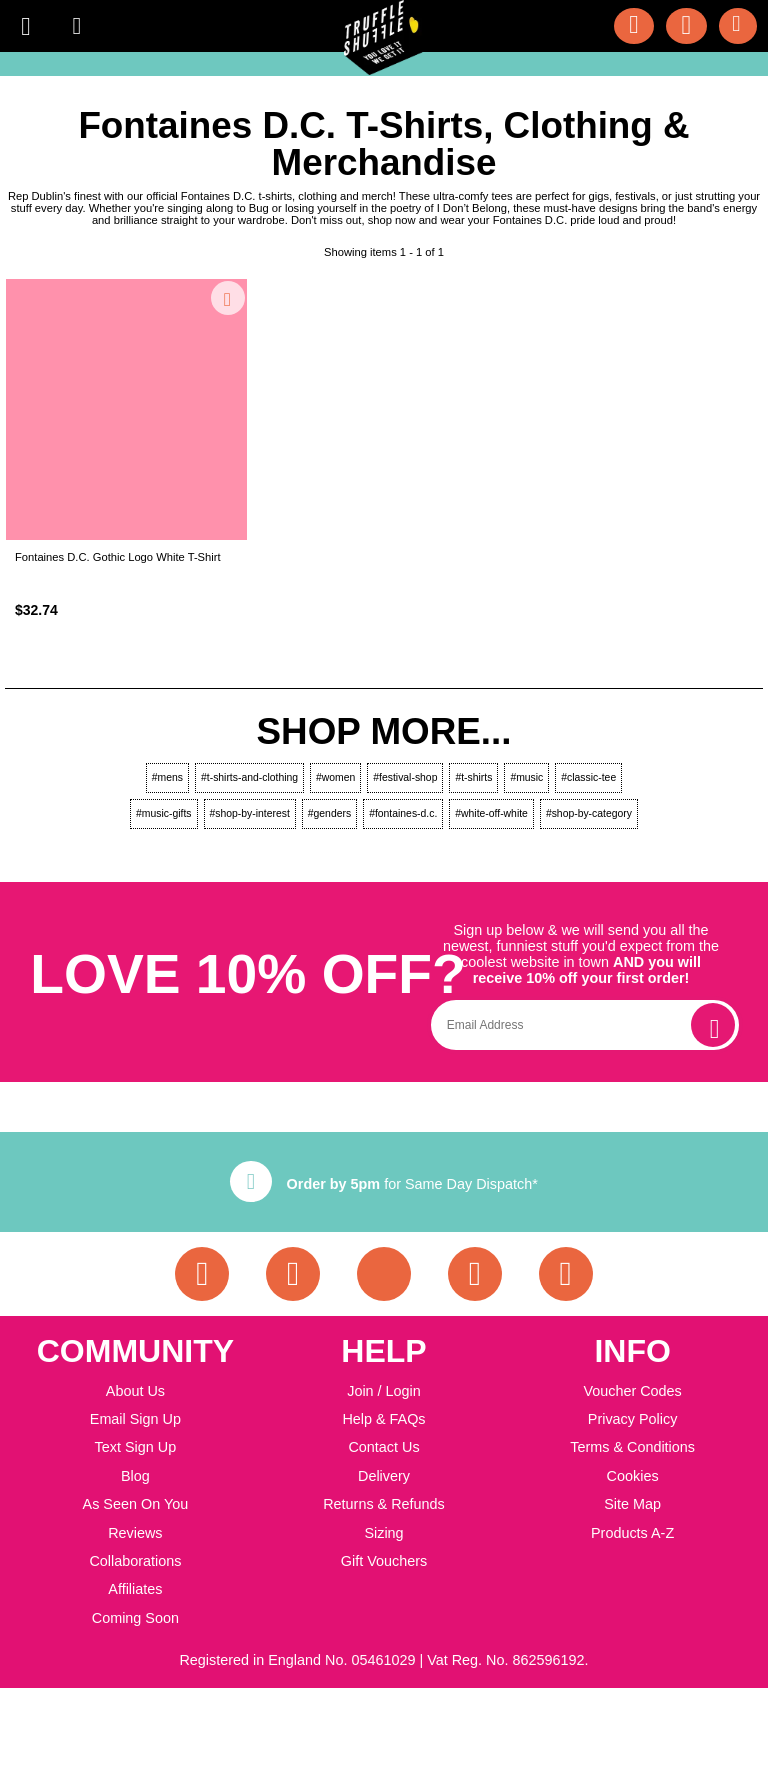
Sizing (383, 1533)
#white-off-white (491, 813)
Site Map (632, 1504)
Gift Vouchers (384, 1561)
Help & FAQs (383, 1419)
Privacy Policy (633, 1419)
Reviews (135, 1533)
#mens (167, 777)
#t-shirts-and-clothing (249, 777)
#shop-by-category (589, 813)
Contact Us (383, 1447)
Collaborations (135, 1561)
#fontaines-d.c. (403, 813)
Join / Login (384, 1391)
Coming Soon (135, 1618)
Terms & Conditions (632, 1447)
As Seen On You (136, 1504)
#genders (329, 813)
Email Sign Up (135, 1419)
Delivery (384, 1476)
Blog (135, 1476)
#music (526, 777)
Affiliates (135, 1589)
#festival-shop (405, 777)
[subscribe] (713, 1025)
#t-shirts (473, 777)
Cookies (633, 1476)
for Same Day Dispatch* (383, 1184)
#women (335, 777)
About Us (135, 1391)
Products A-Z (632, 1533)
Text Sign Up (136, 1447)
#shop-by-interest (250, 813)
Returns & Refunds (384, 1504)
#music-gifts (163, 813)
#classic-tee (588, 777)
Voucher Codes (632, 1391)
